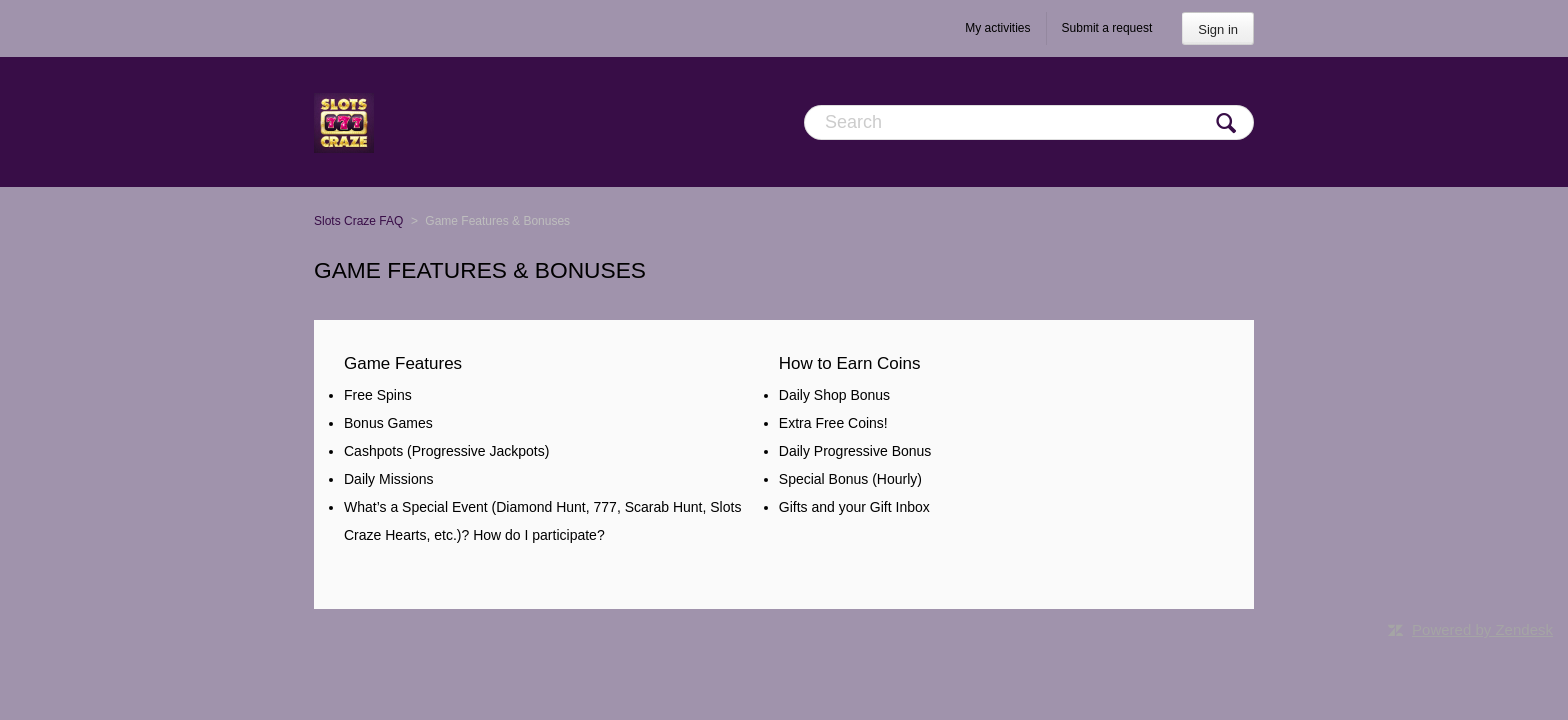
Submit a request (1107, 28)
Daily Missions (388, 479)
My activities (997, 28)
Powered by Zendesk (1482, 629)
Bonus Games (388, 423)
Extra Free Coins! (833, 423)
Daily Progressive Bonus (855, 451)
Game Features (403, 363)
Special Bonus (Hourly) (850, 479)
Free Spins (378, 395)
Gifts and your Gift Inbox (854, 507)
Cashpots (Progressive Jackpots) (446, 451)
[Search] (1029, 122)
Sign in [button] (1218, 29)
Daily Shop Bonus (834, 395)
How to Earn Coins (850, 363)
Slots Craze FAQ (358, 221)
